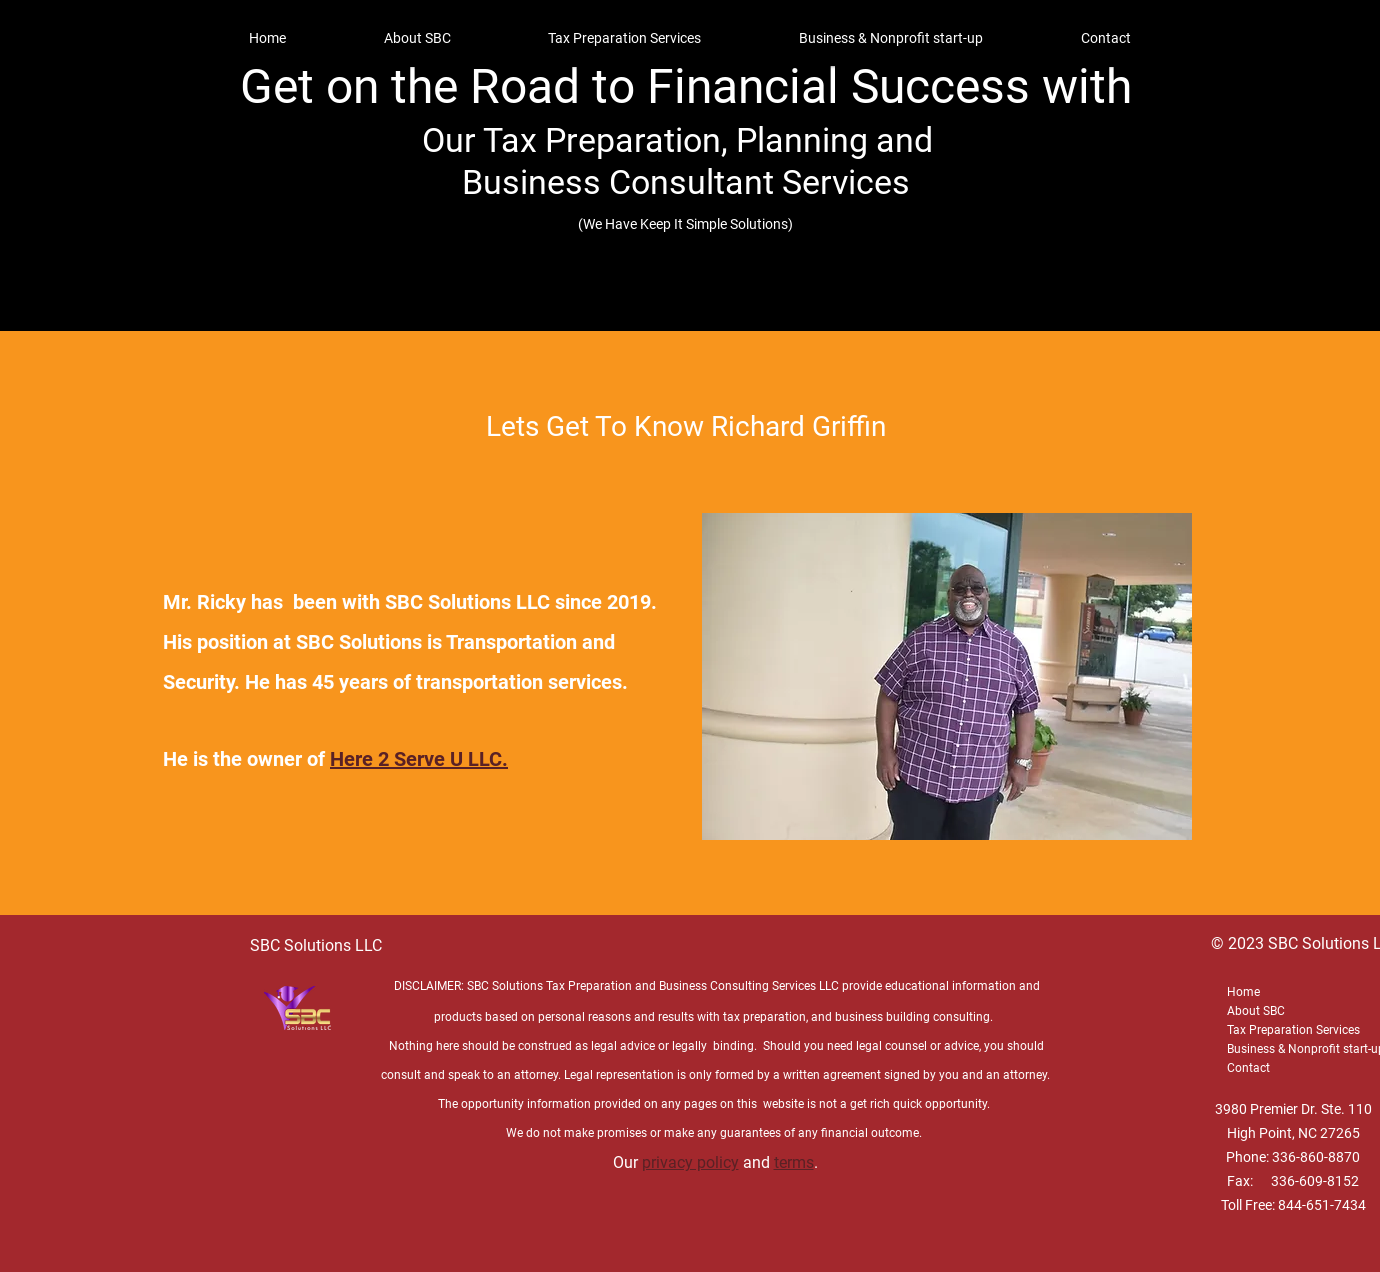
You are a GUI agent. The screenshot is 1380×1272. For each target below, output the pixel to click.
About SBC (1256, 1011)
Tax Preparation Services (1293, 1030)
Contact (1248, 1068)
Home (1243, 992)
